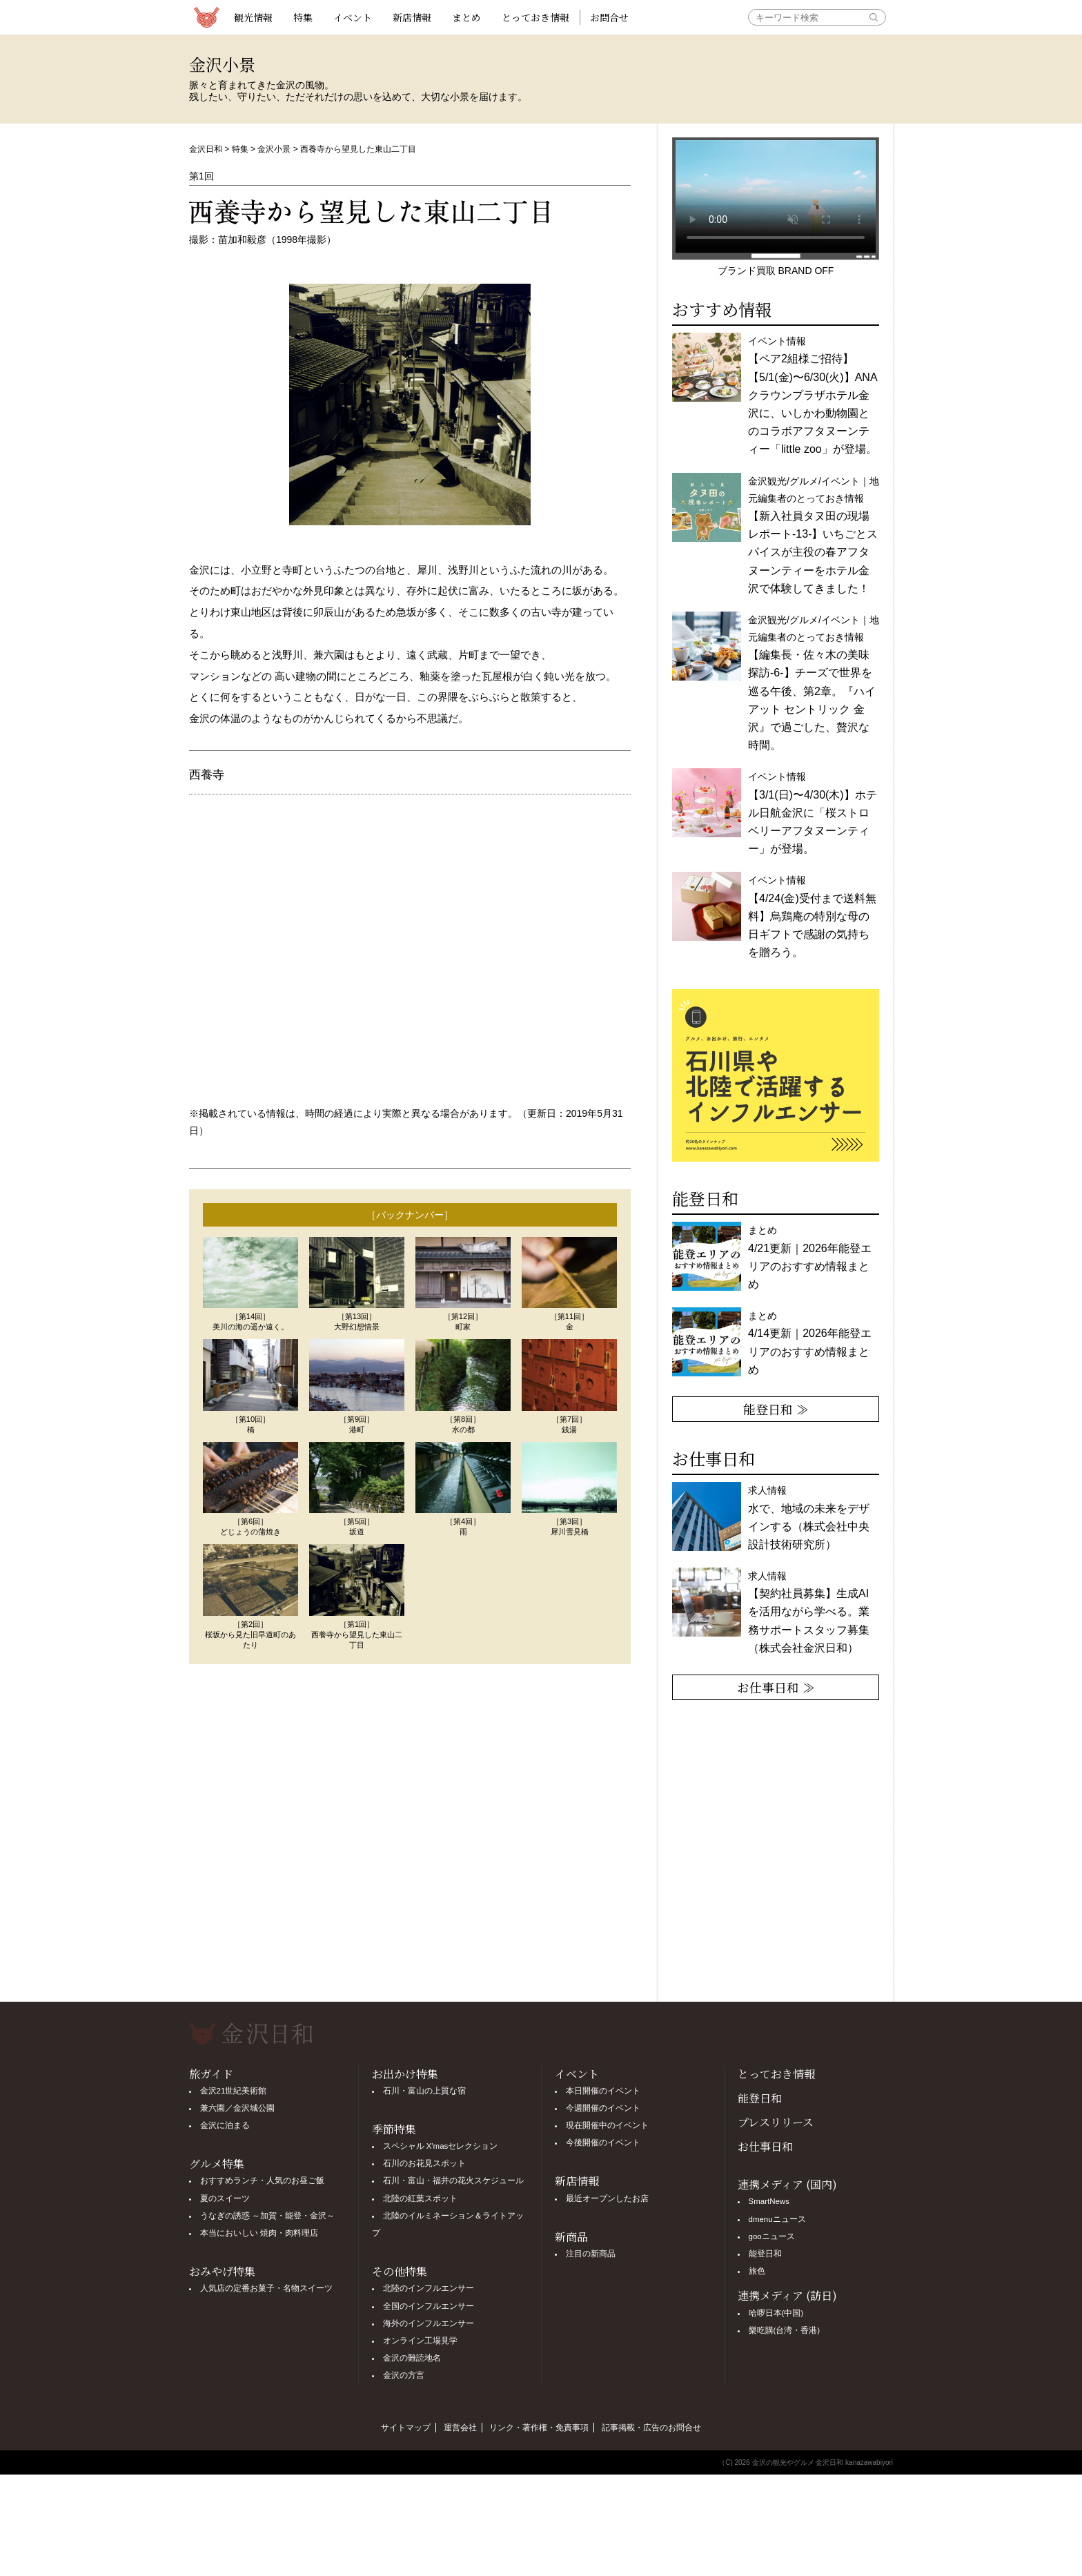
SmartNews (769, 2201)
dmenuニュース (777, 2219)
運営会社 (460, 2427)
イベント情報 (813, 395)
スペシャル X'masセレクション (440, 2146)
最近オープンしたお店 (607, 2198)
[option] (777, 1075)
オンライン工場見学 (420, 2340)
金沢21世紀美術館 (233, 2091)
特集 (303, 17)
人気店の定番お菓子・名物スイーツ (266, 2288)
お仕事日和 (765, 2146)
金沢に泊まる (225, 2125)
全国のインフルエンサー (428, 2306)
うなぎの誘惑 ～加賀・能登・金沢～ (267, 2216)
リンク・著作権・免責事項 (539, 2427)
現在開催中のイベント (607, 2125)
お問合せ (609, 17)
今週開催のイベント (603, 2108)
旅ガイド (211, 2074)
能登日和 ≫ (776, 1409)
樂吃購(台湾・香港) (784, 2330)
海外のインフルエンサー (428, 2323)
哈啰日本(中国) (776, 2313)
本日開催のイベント (603, 2091)
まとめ (466, 17)
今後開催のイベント (603, 2142)
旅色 (757, 2271)
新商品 (571, 2237)
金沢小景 (274, 149)
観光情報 (253, 17)
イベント (352, 17)
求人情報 (808, 1612)
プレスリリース (776, 2122)
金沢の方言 (403, 2375)
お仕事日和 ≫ (776, 1687)
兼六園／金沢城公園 (237, 2108)
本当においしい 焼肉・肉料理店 (259, 2233)
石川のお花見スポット (424, 2163)
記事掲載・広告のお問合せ (651, 2427)
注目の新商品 (591, 2254)
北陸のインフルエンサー (428, 2288)
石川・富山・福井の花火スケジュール (453, 2180)
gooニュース (772, 2236)
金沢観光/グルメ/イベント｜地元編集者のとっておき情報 (813, 535)
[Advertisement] (410, 1833)
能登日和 (760, 2098)
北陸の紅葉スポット (420, 2198)
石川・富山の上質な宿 (424, 2091)
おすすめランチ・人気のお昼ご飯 (262, 2180)
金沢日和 (205, 149)
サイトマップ (406, 2427)
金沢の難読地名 (412, 2358)
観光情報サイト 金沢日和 (206, 17)
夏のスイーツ (225, 2198)
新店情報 (412, 17)
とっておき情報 (535, 17)
